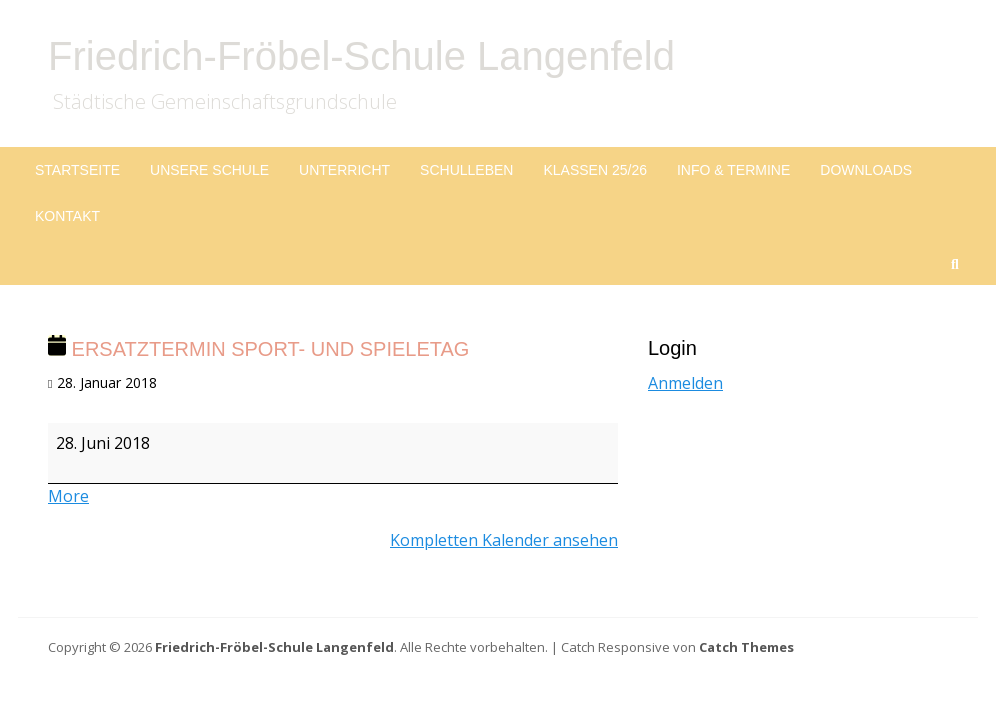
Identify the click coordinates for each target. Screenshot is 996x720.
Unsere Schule (209, 170)
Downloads (866, 170)
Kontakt (67, 216)
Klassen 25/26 (595, 170)
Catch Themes (746, 647)
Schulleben (466, 170)
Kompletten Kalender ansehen (504, 540)
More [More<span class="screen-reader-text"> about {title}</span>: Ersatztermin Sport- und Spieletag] (68, 496)
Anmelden (685, 383)
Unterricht (344, 170)
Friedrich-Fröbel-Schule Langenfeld (361, 56)
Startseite (77, 170)
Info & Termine (733, 170)
